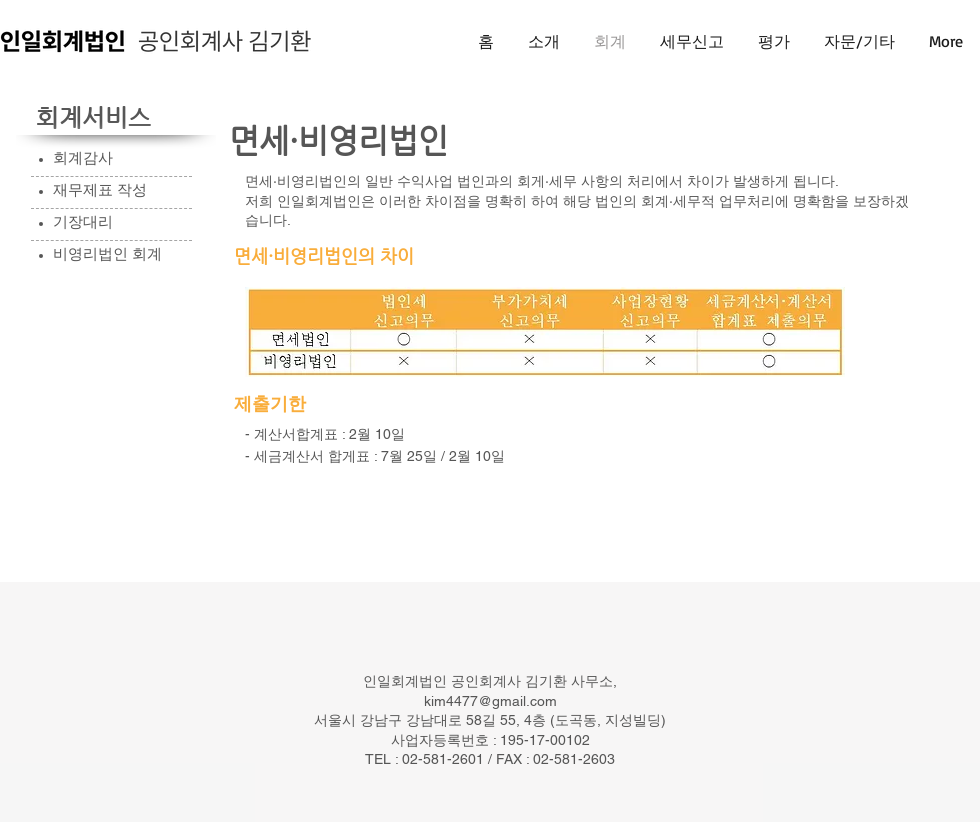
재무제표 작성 (100, 189)
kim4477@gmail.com (490, 701)
